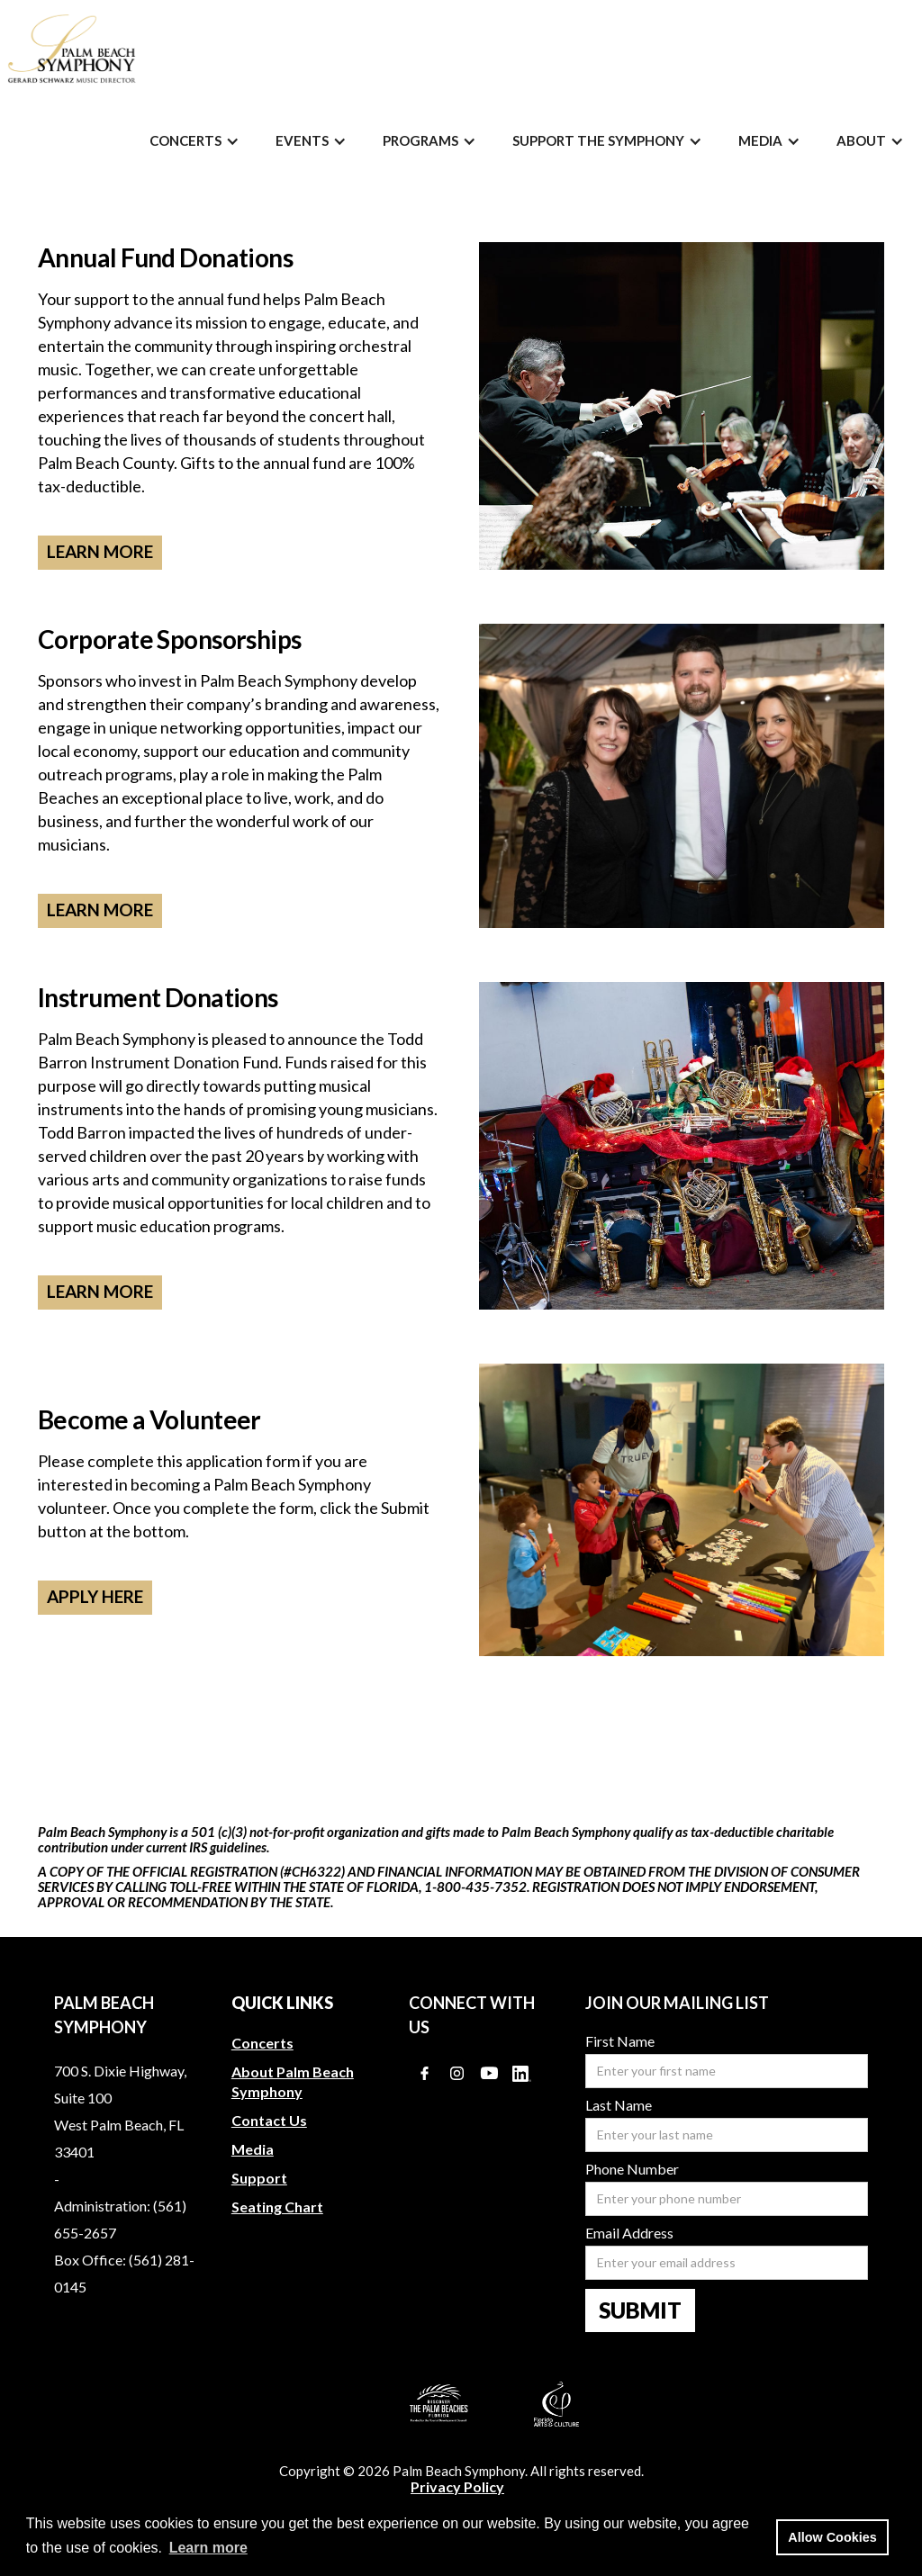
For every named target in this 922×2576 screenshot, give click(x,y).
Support (259, 2177)
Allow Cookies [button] (832, 2537)
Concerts (262, 2042)
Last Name (618, 2105)
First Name (620, 2041)
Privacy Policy (457, 2487)
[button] (194, 141)
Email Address (629, 2233)
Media (252, 2148)
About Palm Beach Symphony (292, 2081)
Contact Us (269, 2120)
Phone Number (632, 2169)
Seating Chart (277, 2206)
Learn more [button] (208, 2547)
